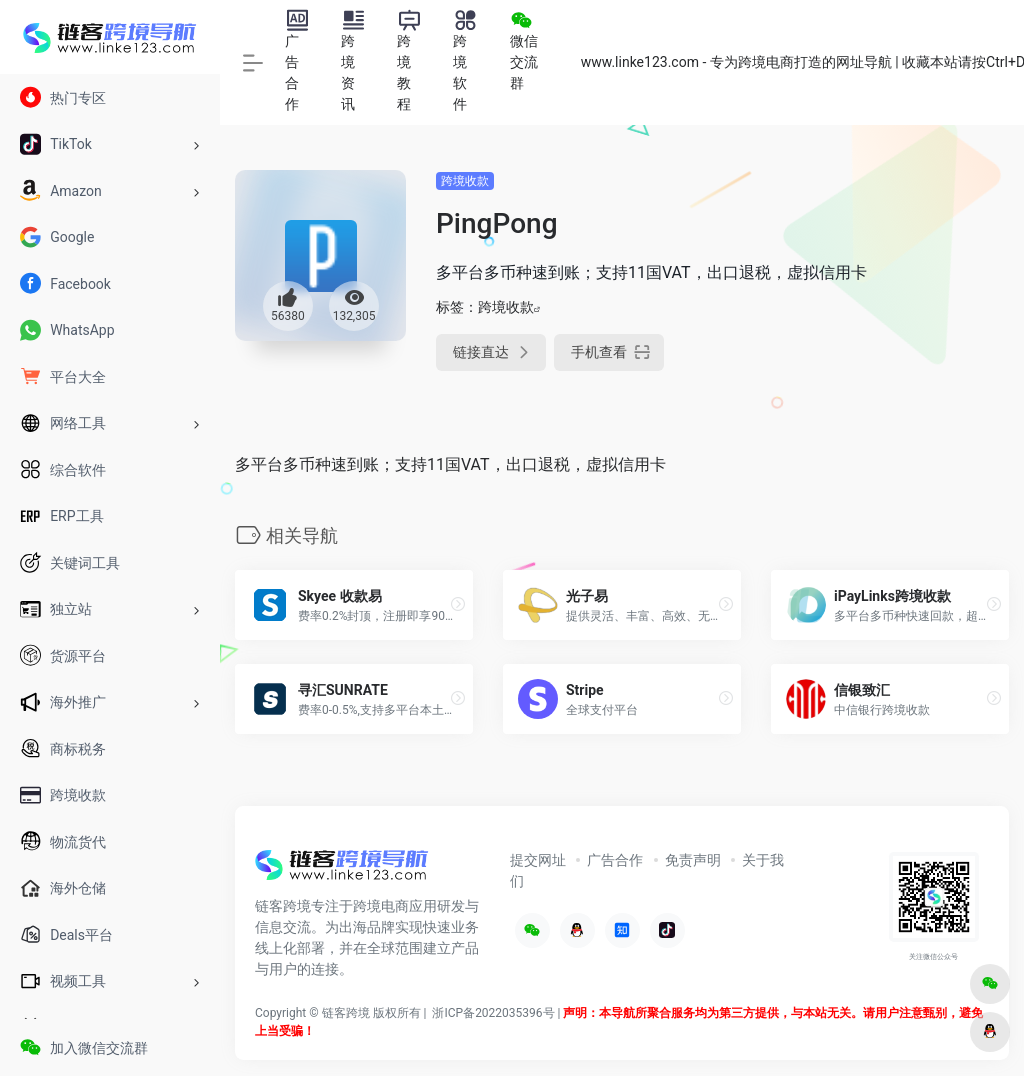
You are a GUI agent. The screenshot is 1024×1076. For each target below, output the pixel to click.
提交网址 (538, 860)
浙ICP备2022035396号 (493, 1013)
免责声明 (693, 860)
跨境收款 (465, 181)
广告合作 (615, 860)
